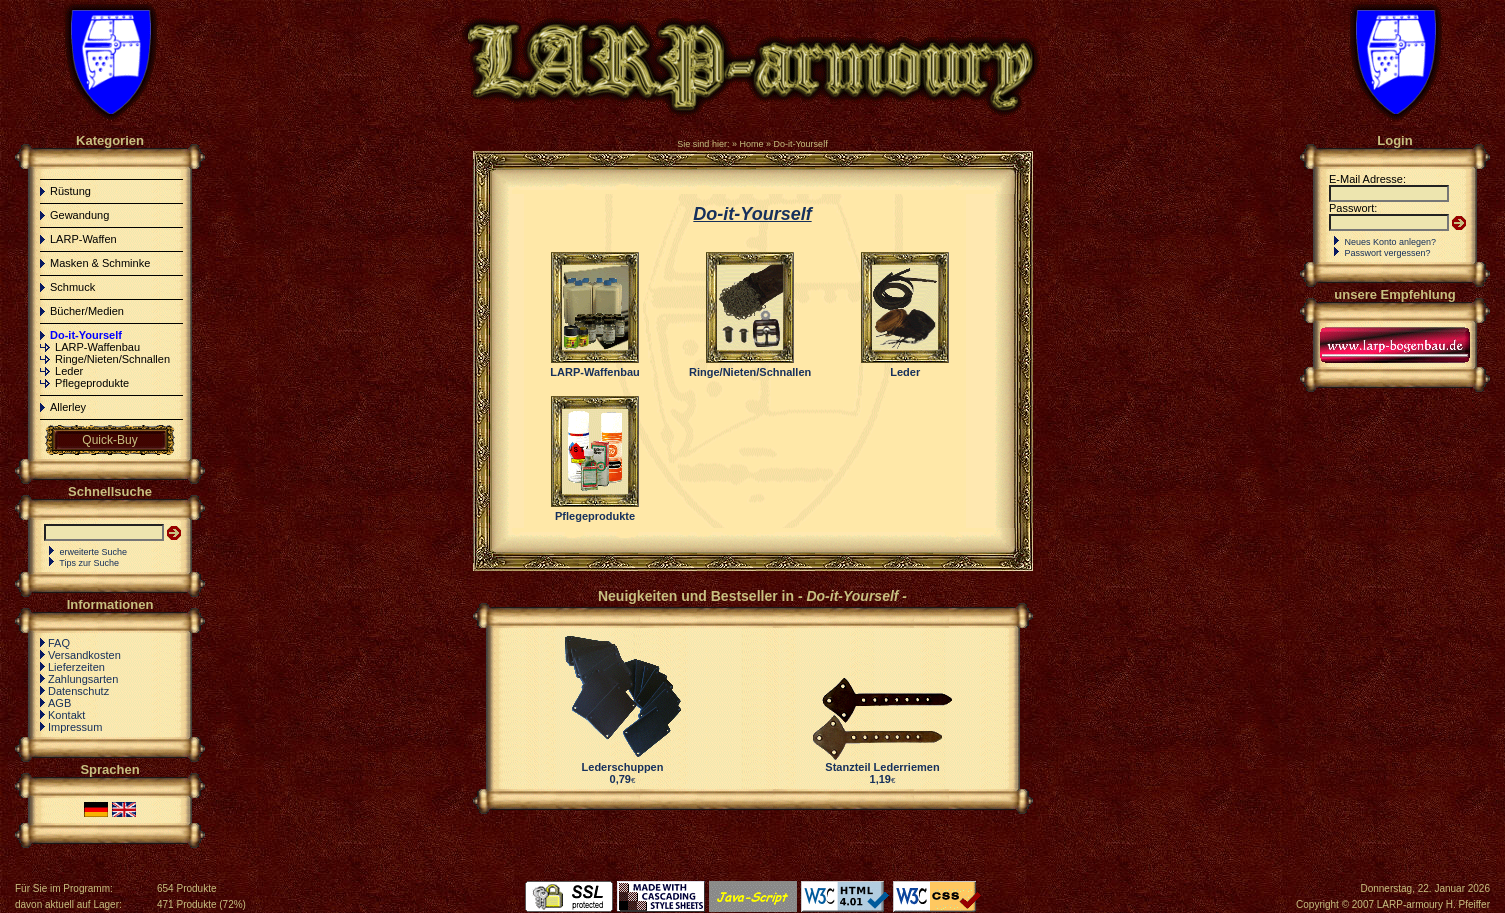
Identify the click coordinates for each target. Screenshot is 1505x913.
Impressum (75, 727)
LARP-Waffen (83, 239)
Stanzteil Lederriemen (882, 767)
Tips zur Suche (89, 563)
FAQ (59, 643)
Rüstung (70, 191)
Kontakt (66, 715)
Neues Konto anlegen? (1391, 242)
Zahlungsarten (83, 679)
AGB (59, 703)
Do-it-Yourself (800, 144)
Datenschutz (78, 691)
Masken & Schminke (100, 263)
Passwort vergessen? (1388, 253)
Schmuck (72, 287)
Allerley (68, 407)
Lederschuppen (623, 767)
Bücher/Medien (87, 311)
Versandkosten (84, 655)
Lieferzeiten (76, 667)
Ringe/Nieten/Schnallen (112, 359)
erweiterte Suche (94, 552)
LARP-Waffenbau (97, 347)
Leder (69, 371)
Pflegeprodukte (92, 383)
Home (751, 144)
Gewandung (79, 215)
